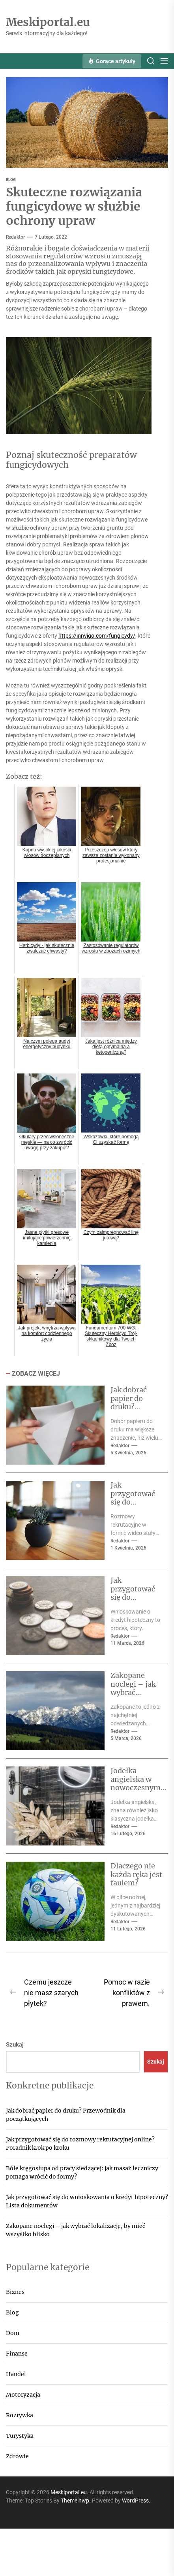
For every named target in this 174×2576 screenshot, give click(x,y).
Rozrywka (19, 2415)
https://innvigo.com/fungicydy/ (96, 636)
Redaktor (15, 237)
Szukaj (15, 2044)
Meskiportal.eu (48, 22)
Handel (16, 2374)
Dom (12, 2333)
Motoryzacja (23, 2394)
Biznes (15, 2291)
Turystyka (20, 2435)
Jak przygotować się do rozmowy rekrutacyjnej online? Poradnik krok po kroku (80, 2143)
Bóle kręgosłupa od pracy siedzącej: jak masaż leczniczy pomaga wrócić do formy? (82, 2172)
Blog (12, 2312)
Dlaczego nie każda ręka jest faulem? (136, 1874)
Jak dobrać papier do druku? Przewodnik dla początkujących (65, 2114)
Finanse (17, 2353)
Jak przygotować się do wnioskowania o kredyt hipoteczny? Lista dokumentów (87, 2201)
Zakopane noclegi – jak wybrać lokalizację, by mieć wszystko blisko (135, 1697)
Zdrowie (17, 2456)
